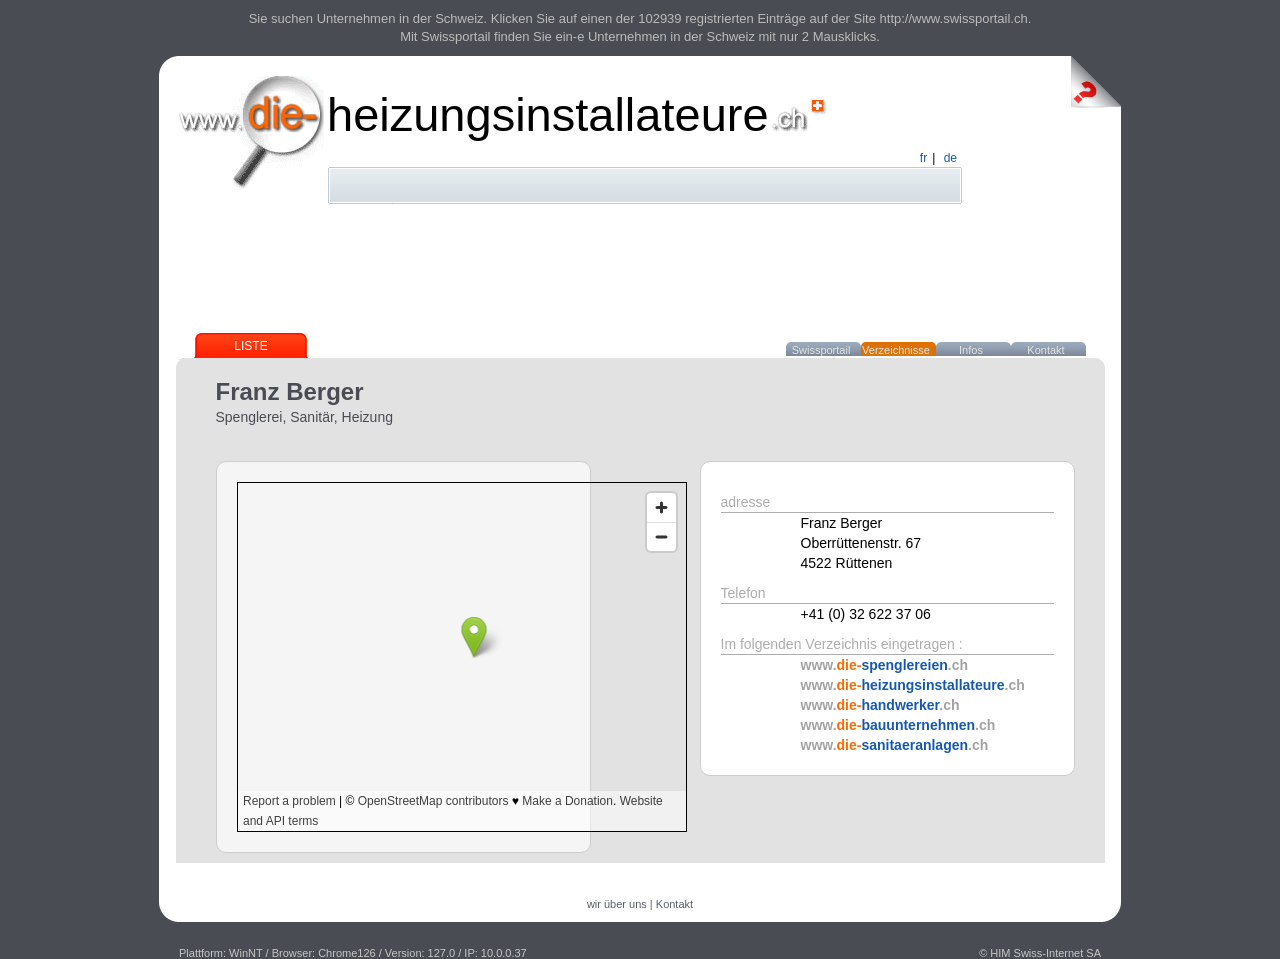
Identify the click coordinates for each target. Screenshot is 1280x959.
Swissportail (821, 350)
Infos (971, 350)
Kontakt (1045, 350)
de (950, 158)
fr (923, 158)
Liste (250, 346)
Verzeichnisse (896, 350)
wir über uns (617, 904)
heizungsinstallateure (548, 114)
